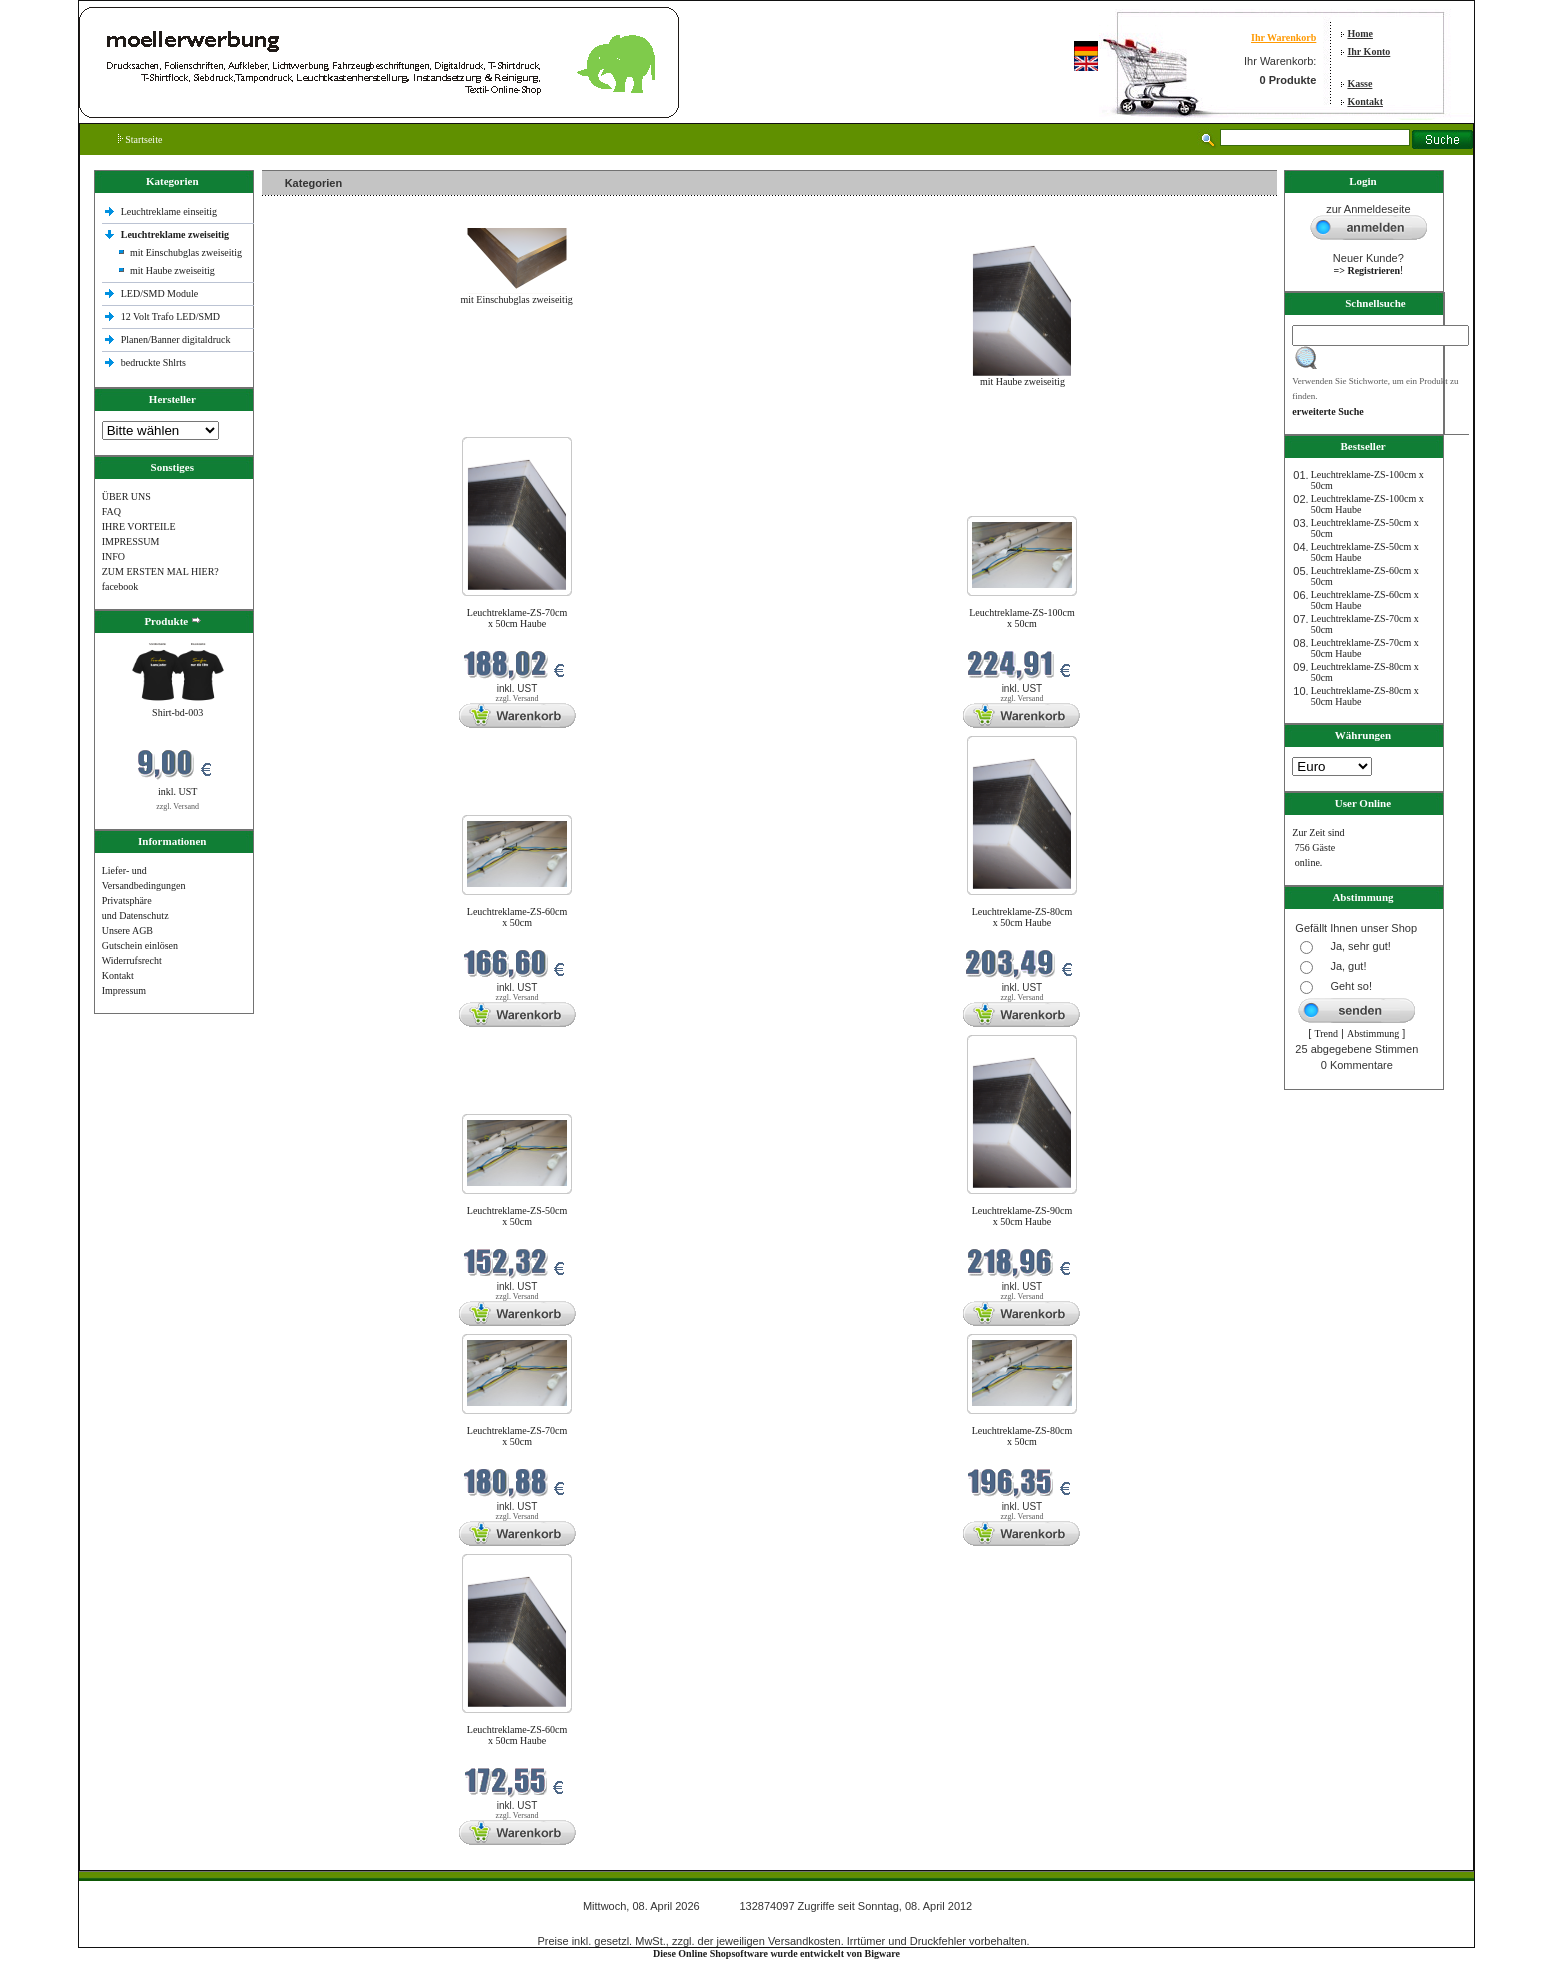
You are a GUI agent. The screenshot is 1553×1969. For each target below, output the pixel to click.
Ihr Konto (1368, 51)
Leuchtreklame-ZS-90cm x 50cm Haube (1022, 1216)
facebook (120, 586)
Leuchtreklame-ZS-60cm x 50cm (517, 917)
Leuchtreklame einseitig (170, 211)
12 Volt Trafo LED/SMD (170, 316)
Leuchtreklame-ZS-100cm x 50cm (1022, 618)
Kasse (1359, 83)
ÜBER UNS (126, 496)
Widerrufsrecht (132, 960)
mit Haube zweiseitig (172, 270)
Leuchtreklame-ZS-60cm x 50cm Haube (517, 1735)
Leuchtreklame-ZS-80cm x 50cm (1022, 1436)
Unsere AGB (127, 930)
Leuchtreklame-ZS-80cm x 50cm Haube (1022, 917)
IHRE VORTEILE (139, 526)
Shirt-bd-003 (177, 712)
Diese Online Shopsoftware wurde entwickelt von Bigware (776, 1953)
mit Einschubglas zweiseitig (186, 252)
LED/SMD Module (160, 293)
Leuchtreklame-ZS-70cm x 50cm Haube (517, 618)
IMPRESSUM (131, 541)
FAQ (111, 511)
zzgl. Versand (177, 806)
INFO (113, 556)
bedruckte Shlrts (153, 362)
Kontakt (1365, 101)
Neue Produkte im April (315, 424)
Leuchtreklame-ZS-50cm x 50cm (517, 1216)
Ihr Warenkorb (1283, 37)
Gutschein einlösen (140, 945)
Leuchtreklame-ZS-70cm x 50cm (517, 1436)
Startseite (140, 139)
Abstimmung (1373, 1033)
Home (1360, 33)
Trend (1326, 1033)
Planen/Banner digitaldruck (176, 339)
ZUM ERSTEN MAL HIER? (160, 571)
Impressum (124, 990)
